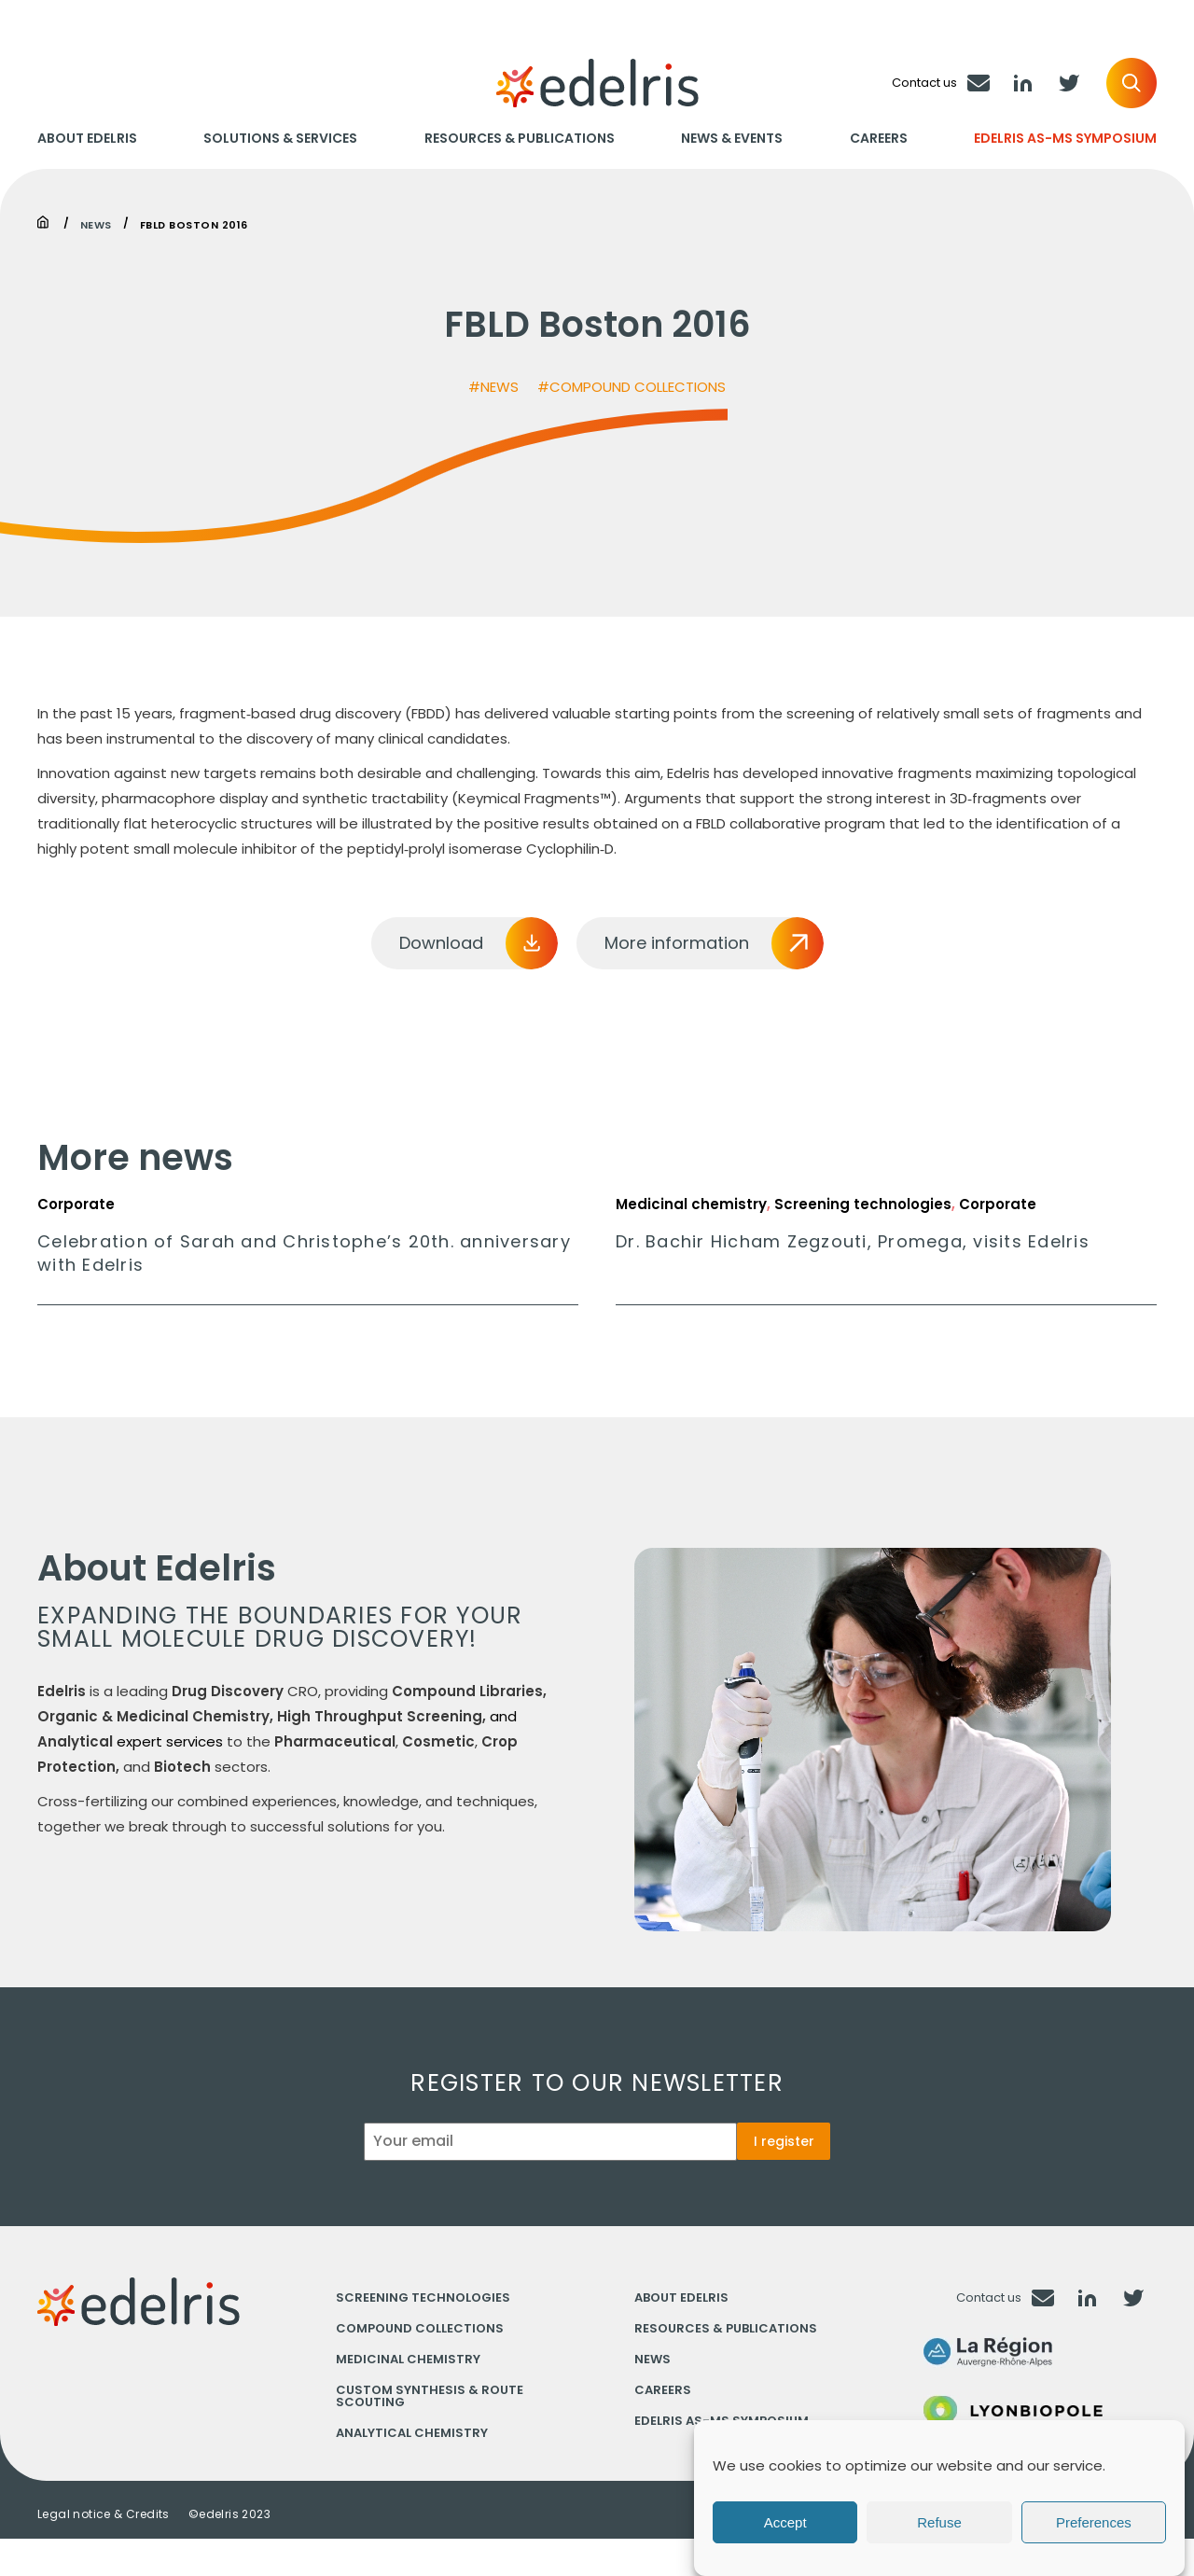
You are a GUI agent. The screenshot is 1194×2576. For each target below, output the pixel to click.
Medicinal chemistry (408, 2359)
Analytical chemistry (412, 2433)
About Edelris (87, 139)
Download (441, 942)
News (96, 223)
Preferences (1094, 2522)
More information (676, 942)
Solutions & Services (280, 139)
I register (784, 2141)
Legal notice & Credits (103, 2514)
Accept (785, 2522)
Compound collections (420, 2328)
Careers (879, 139)
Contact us (988, 2297)
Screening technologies (423, 2297)
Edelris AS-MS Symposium (1065, 139)
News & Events (732, 139)
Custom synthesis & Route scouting (429, 2396)
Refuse (939, 2522)
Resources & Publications (519, 139)
